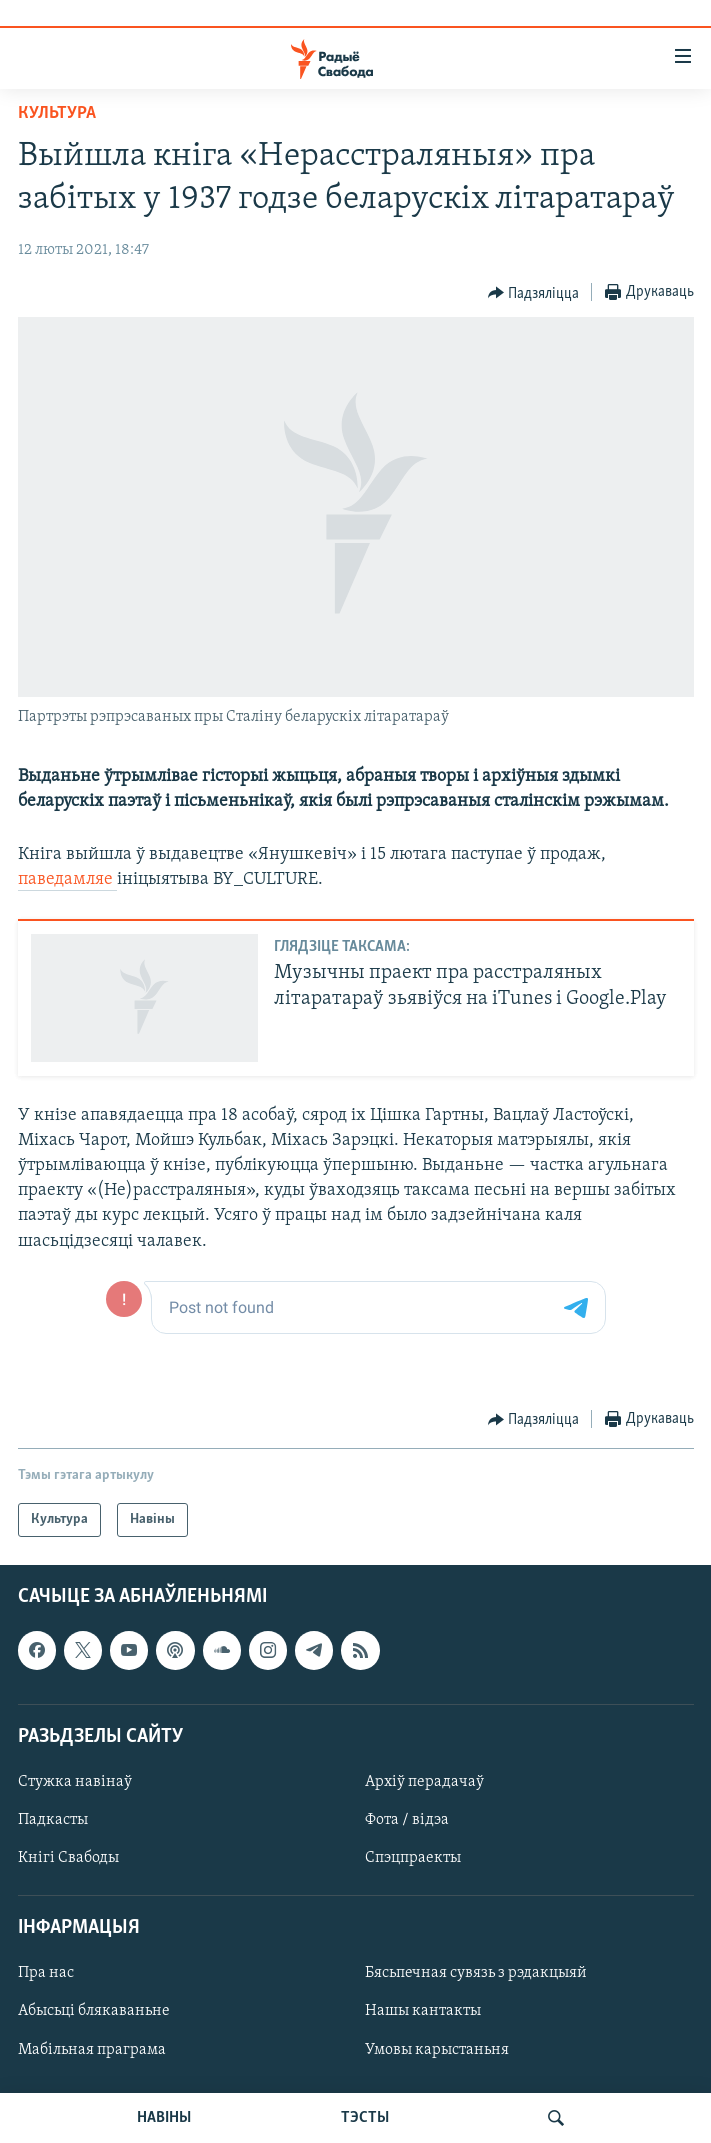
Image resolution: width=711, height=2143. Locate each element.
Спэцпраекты (413, 1858)
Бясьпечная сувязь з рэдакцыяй (476, 1974)
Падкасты (53, 1820)
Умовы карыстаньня (437, 2050)
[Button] (534, 293)
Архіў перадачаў (424, 1782)
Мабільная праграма (92, 2050)
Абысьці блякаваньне (94, 2012)
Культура (57, 113)
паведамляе (67, 879)
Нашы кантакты (423, 2012)
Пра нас (46, 1974)
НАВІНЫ (164, 2118)
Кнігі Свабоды (68, 1858)
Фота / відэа (407, 1820)
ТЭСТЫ (365, 2118)
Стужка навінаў (75, 1782)
